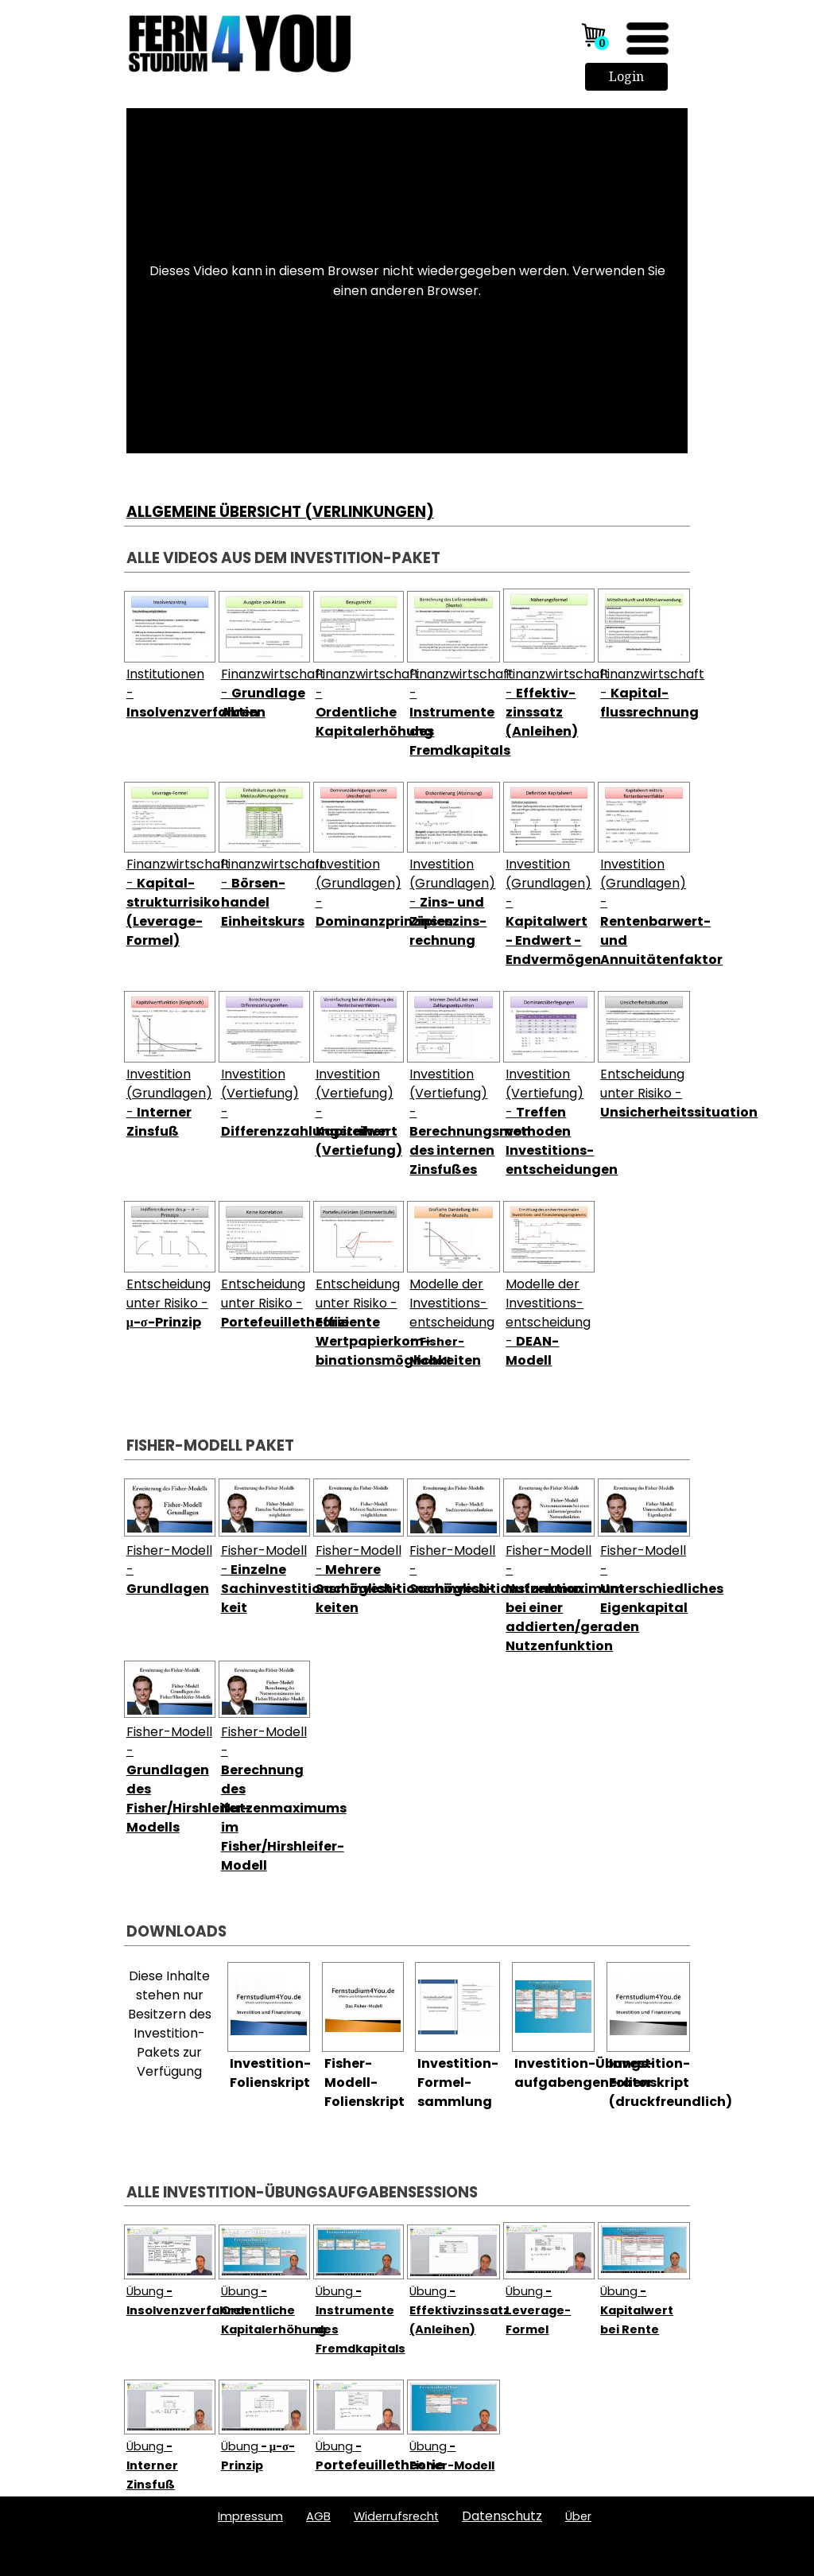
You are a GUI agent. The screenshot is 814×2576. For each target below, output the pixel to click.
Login (626, 76)
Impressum (250, 2516)
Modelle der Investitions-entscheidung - (451, 1322)
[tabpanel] (407, 493)
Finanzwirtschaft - (273, 693)
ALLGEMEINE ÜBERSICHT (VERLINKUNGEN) (280, 512)
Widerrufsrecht (396, 2516)
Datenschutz (502, 2516)
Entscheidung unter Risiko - (679, 1093)
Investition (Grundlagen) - (452, 902)
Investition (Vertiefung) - (490, 1122)
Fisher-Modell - (310, 1579)
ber (578, 2516)
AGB (318, 2516)
